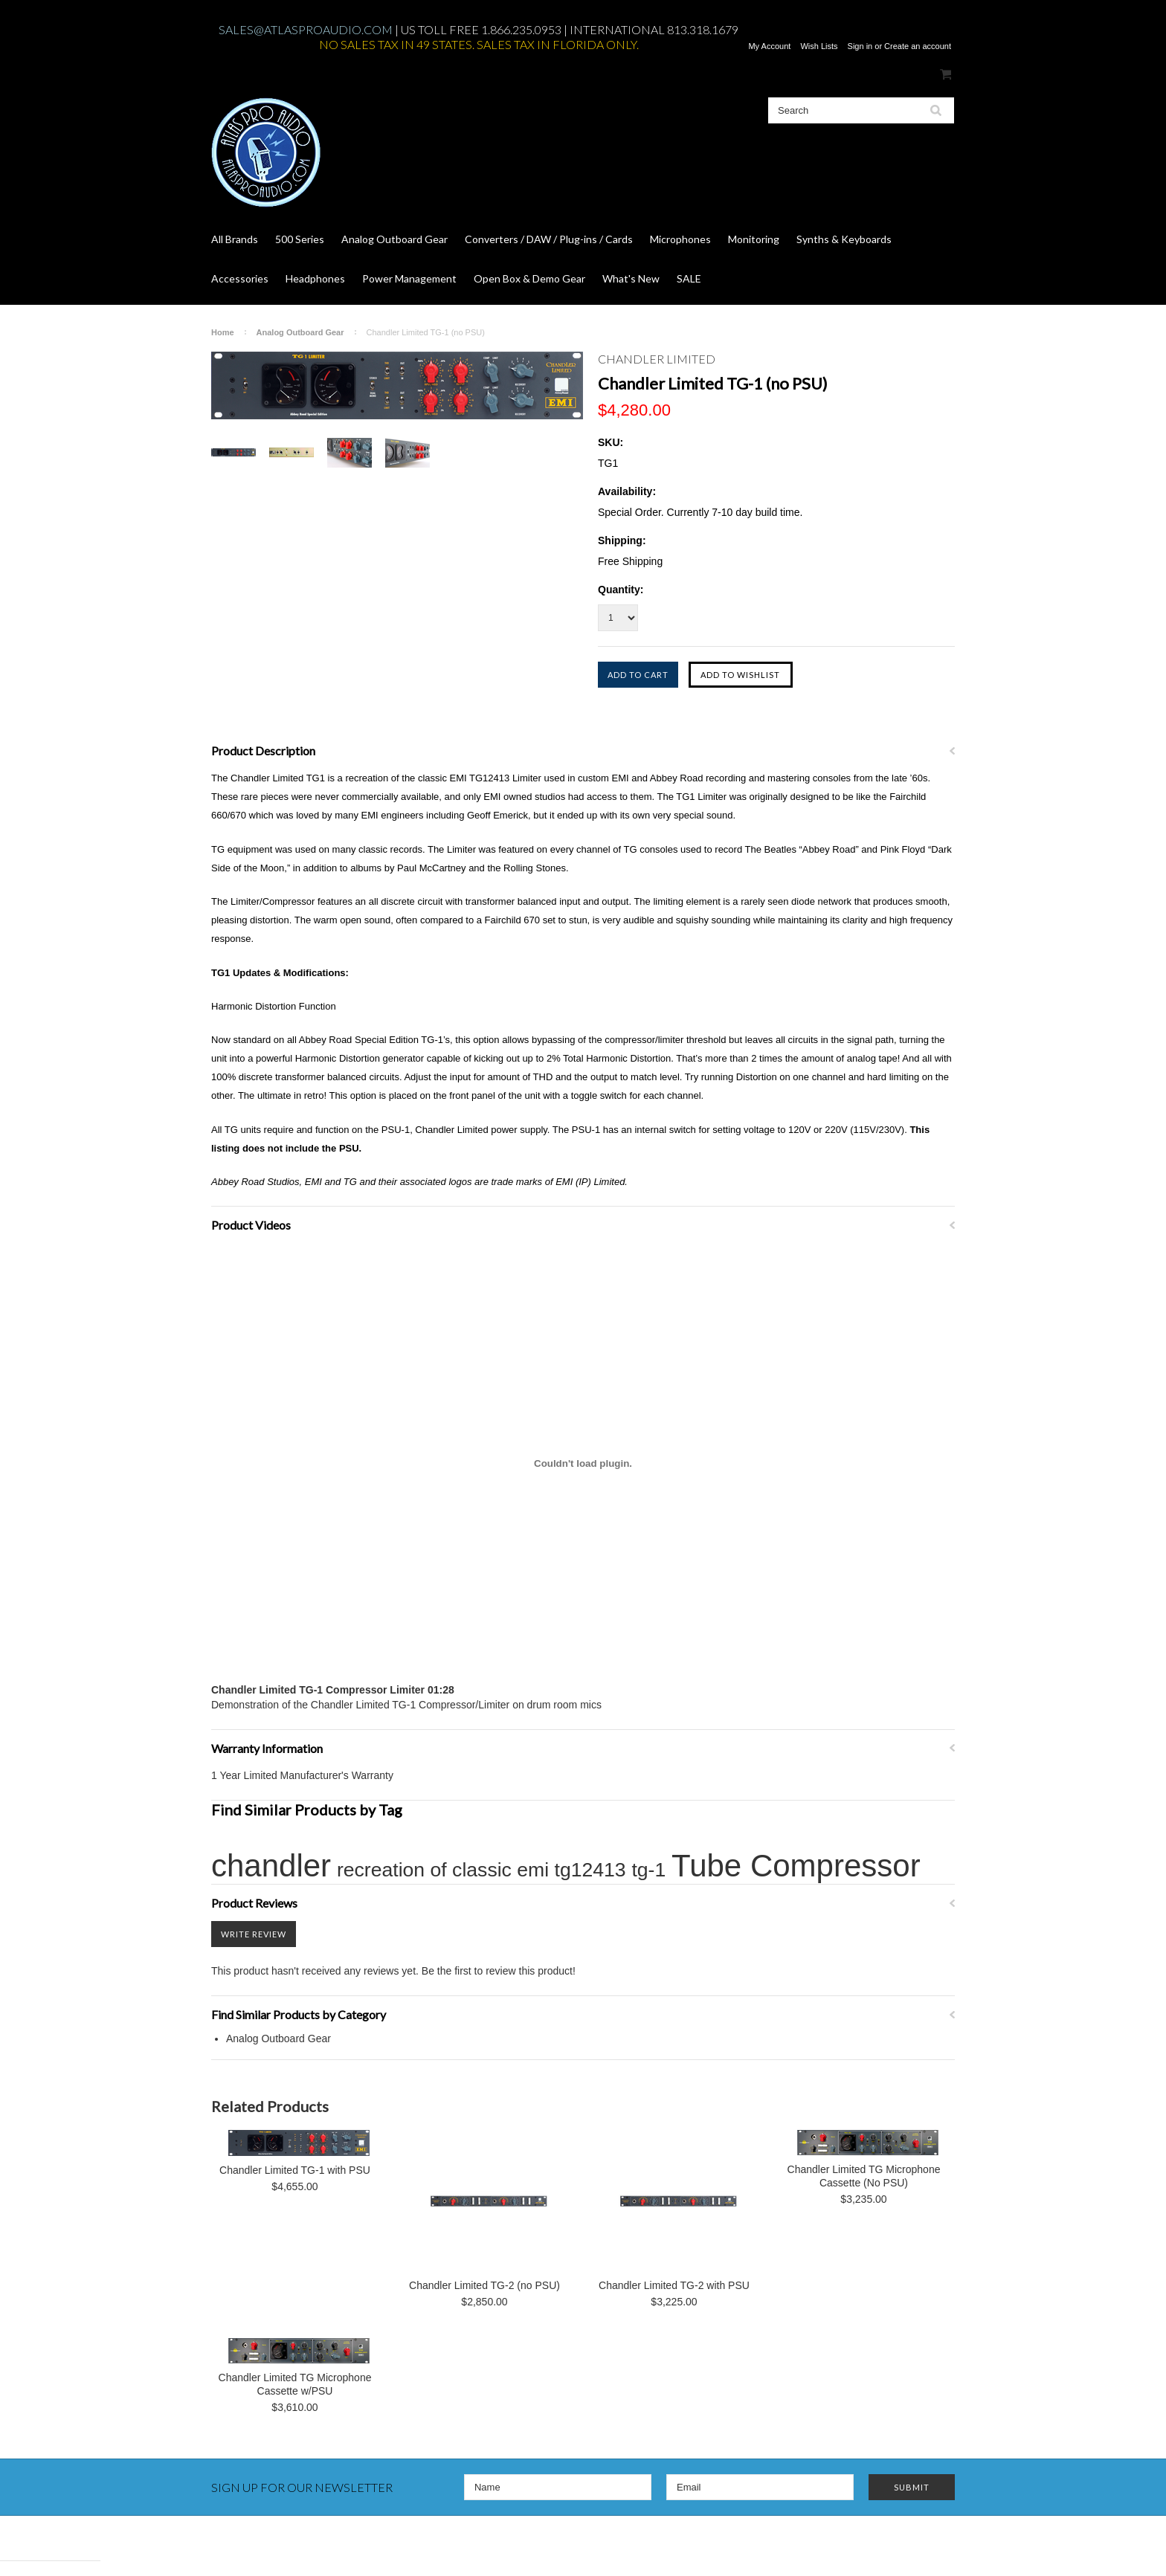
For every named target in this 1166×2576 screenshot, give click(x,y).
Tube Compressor (796, 1865)
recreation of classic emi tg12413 (481, 1870)
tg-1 (648, 1870)
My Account (769, 46)
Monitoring (753, 239)
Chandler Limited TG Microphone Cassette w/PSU (295, 2384)
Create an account (917, 46)
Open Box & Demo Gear (529, 278)
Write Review (253, 1934)
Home (222, 332)
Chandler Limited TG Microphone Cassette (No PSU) (864, 2176)
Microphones (680, 239)
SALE (689, 278)
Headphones (315, 278)
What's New (631, 278)
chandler (271, 1865)
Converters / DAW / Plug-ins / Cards (549, 239)
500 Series (299, 239)
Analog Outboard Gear (394, 239)
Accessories (239, 278)
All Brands (234, 239)
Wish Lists (818, 46)
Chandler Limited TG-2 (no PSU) (484, 2285)
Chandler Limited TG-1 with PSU (294, 2170)
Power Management (409, 278)
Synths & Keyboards (844, 239)
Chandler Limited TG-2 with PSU (674, 2285)
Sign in (860, 46)
